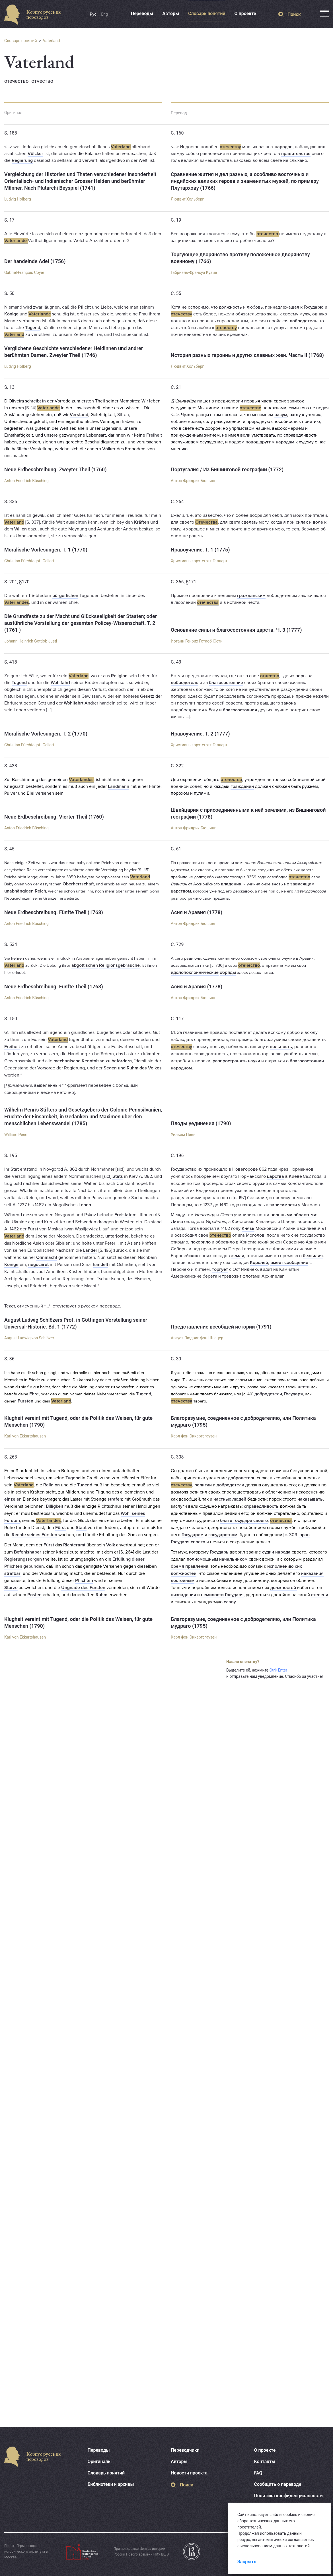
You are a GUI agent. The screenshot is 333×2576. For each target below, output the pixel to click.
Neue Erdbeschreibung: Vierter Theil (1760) (54, 817)
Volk (110, 1545)
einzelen (13, 1499)
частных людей (229, 1499)
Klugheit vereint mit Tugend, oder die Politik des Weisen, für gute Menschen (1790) (78, 1421)
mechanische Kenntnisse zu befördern (93, 1061)
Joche (41, 1236)
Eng (104, 14)
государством (222, 1535)
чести (304, 1387)
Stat (15, 1169)
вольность (281, 1047)
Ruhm (101, 1595)
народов (284, 147)
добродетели (268, 1394)
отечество (16, 81)
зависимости (283, 1205)
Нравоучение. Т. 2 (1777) (200, 734)
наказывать (310, 1499)
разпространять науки (236, 1061)
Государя (293, 1394)
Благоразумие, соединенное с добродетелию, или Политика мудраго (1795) (243, 1421)
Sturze (11, 1587)
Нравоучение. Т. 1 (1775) (200, 550)
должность (230, 307)
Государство (183, 1169)
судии (268, 1552)
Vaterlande (16, 240)
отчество (42, 81)
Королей (259, 1262)
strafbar (12, 1573)
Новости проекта (189, 2473)
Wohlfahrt (60, 682)
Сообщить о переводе (277, 2484)
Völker (109, 449)
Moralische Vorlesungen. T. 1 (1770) (45, 550)
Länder (90, 1250)
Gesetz (147, 696)
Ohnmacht (46, 1257)
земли (237, 1256)
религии (203, 1485)
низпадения (183, 1595)
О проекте (245, 13)
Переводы (142, 13)
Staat (81, 1527)
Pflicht (84, 307)
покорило (200, 1242)
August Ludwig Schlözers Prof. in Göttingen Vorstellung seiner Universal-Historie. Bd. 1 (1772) (75, 1323)
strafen (115, 1499)
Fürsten (25, 1401)
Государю (314, 307)
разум (280, 415)
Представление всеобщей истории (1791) (221, 1327)
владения (231, 884)
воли (245, 435)
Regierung (22, 160)
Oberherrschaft (78, 884)
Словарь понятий (206, 13)
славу (230, 1602)
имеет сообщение (289, 1262)
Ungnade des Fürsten (83, 1587)
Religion (119, 676)
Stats (117, 1176)
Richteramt (74, 1545)
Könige (11, 314)
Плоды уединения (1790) (201, 1123)
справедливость (261, 1506)
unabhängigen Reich (25, 891)
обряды (228, 972)
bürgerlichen (65, 595)
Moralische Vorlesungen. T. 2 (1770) (45, 734)
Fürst (33, 1229)
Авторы (170, 13)
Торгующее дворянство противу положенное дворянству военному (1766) (240, 257)
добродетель (303, 321)
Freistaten (124, 1215)
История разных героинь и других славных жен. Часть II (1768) (247, 355)
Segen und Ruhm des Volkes (133, 1068)
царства (275, 1176)
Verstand (79, 415)
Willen (20, 529)
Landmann (118, 786)
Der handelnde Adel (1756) (35, 261)
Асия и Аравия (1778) (196, 912)
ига (241, 1235)
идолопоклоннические (195, 972)
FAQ (258, 2473)
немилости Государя (222, 1595)
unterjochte (117, 1236)
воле (318, 522)
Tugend (32, 327)
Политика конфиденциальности (288, 2495)
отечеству (230, 147)
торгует (220, 1269)
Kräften (141, 522)
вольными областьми (293, 1215)
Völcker (35, 153)
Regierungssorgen (23, 1559)
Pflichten (84, 1580)
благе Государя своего (244, 1520)
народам (285, 442)
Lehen (85, 1205)
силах (302, 522)
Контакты (265, 2461)
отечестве (250, 408)
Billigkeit (54, 1506)
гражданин (242, 786)
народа (283, 1552)
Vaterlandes (16, 602)
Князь (248, 1228)
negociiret (38, 1264)
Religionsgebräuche (119, 965)
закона (288, 703)
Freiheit (154, 435)
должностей (283, 1587)
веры (301, 676)
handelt (100, 1264)
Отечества (206, 522)
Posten (34, 1595)
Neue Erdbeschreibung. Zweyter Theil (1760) (55, 469)
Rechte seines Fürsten (34, 1535)
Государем (193, 1535)
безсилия (313, 1256)
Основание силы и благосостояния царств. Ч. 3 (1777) (236, 630)
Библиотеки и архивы (111, 2484)
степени (319, 1595)
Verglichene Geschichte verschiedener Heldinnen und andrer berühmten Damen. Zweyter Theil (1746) (73, 351)
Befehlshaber (27, 1552)
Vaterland (51, 40)
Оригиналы (100, 2461)
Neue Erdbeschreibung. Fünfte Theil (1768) (53, 912)
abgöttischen (84, 965)
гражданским (251, 595)
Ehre (34, 1394)
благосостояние (226, 682)
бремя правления (189, 1566)
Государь (219, 1552)
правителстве (296, 153)
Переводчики (185, 2450)
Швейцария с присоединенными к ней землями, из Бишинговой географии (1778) (248, 813)
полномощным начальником (217, 1559)
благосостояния (240, 710)
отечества (208, 602)
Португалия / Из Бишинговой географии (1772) (227, 469)
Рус (93, 14)
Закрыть (246, 2561)
